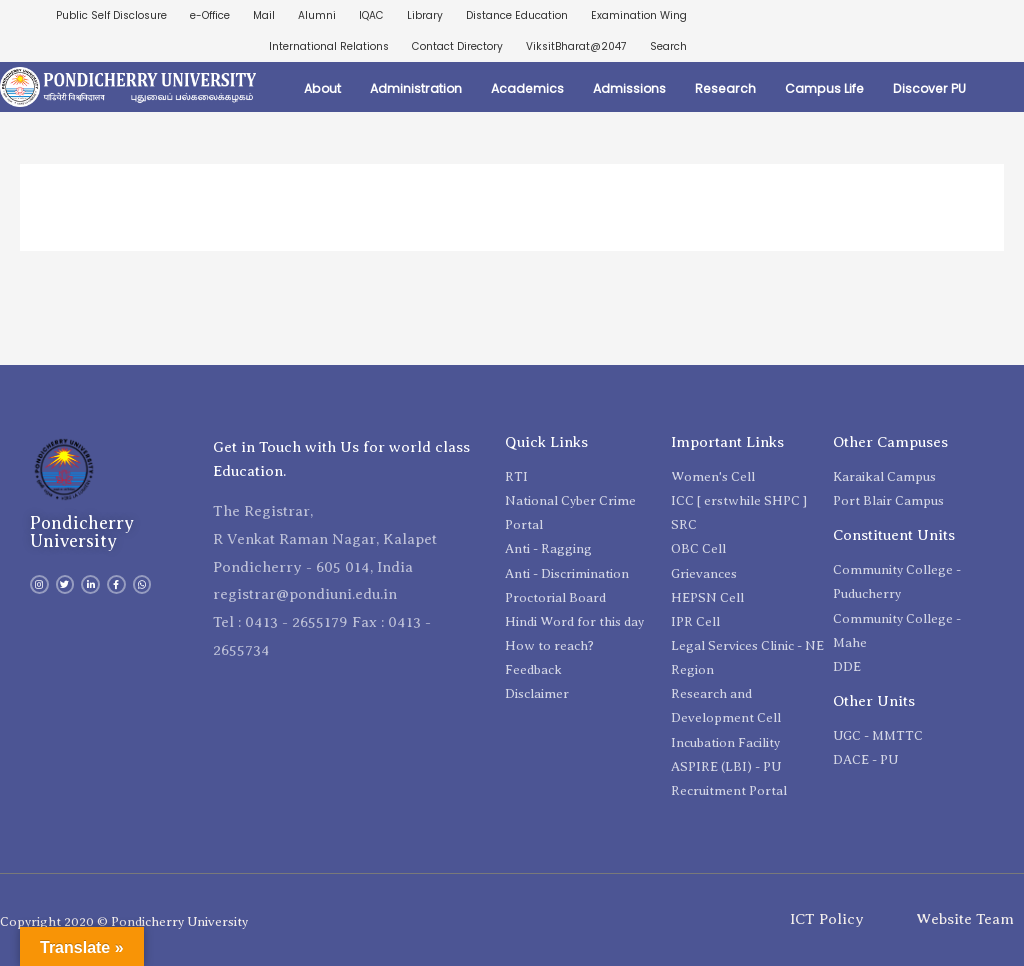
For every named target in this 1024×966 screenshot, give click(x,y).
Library (425, 15)
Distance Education (517, 15)
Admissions (629, 88)
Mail (264, 15)
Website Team (965, 920)
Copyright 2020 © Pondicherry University (124, 921)
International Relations (329, 46)
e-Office (210, 15)
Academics (527, 88)
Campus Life (824, 88)
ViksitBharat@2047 (576, 46)
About (322, 88)
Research (725, 88)
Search (668, 46)
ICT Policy (827, 920)
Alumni (317, 15)
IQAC (371, 15)
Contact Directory (457, 46)
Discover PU (929, 88)
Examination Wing (639, 15)
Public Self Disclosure (111, 15)
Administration (416, 88)
